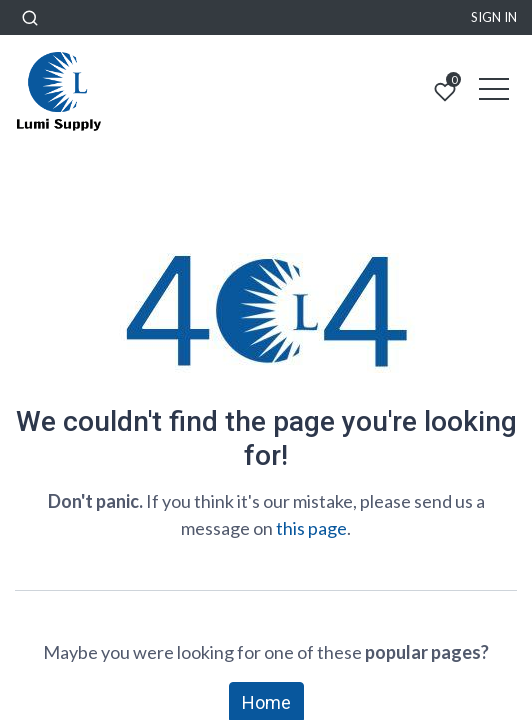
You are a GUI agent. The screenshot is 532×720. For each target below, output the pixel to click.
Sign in (494, 17)
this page (311, 528)
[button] (30, 17)
